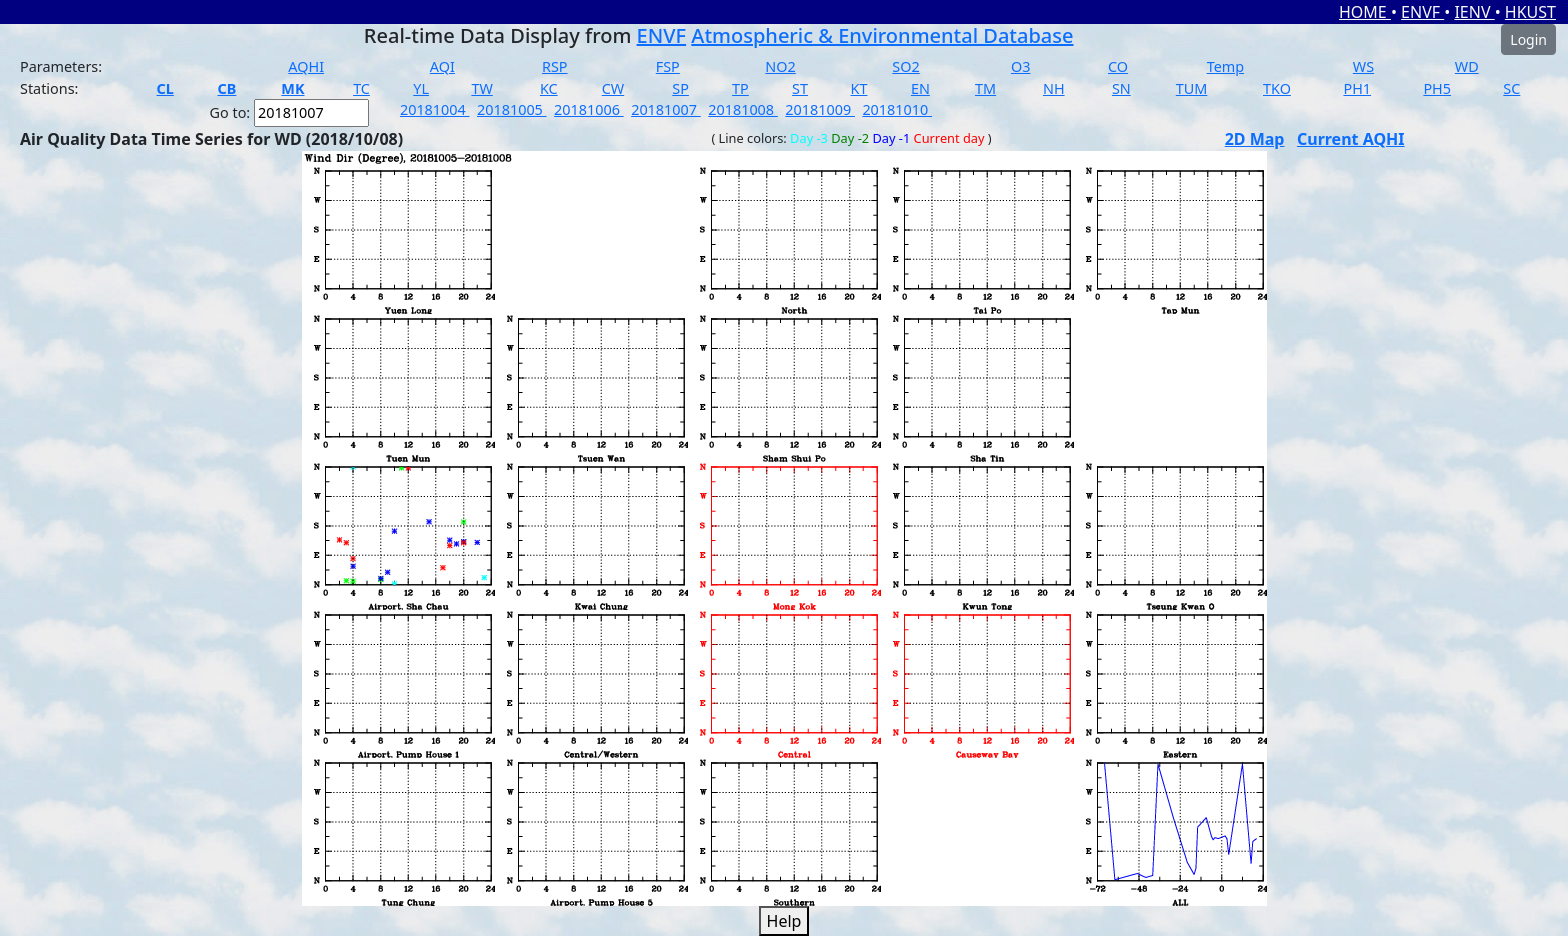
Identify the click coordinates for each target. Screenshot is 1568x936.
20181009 (820, 109)
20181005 (512, 109)
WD (1467, 66)
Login (1528, 39)
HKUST (1530, 12)
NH (1054, 88)
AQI (442, 66)
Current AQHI (1351, 139)
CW (613, 88)
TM (985, 88)
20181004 (435, 109)
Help (784, 921)
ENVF (1422, 12)
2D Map (1255, 139)
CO (1118, 66)
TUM (1192, 88)
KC (549, 88)
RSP (555, 66)
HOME (1365, 12)
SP (680, 88)
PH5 (1437, 88)
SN (1121, 88)
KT (859, 88)
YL (421, 88)
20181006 (589, 109)
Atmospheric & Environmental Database (882, 35)
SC (1511, 88)
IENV (1474, 12)
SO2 (905, 66)
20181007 (666, 109)
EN (920, 88)
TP (740, 88)
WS (1363, 66)
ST (800, 88)
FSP (668, 66)
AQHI (306, 66)
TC (361, 88)
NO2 (780, 66)
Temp (1225, 66)
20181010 (897, 109)
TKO (1277, 88)
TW (481, 88)
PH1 (1357, 88)
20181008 (743, 109)
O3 (1020, 66)
